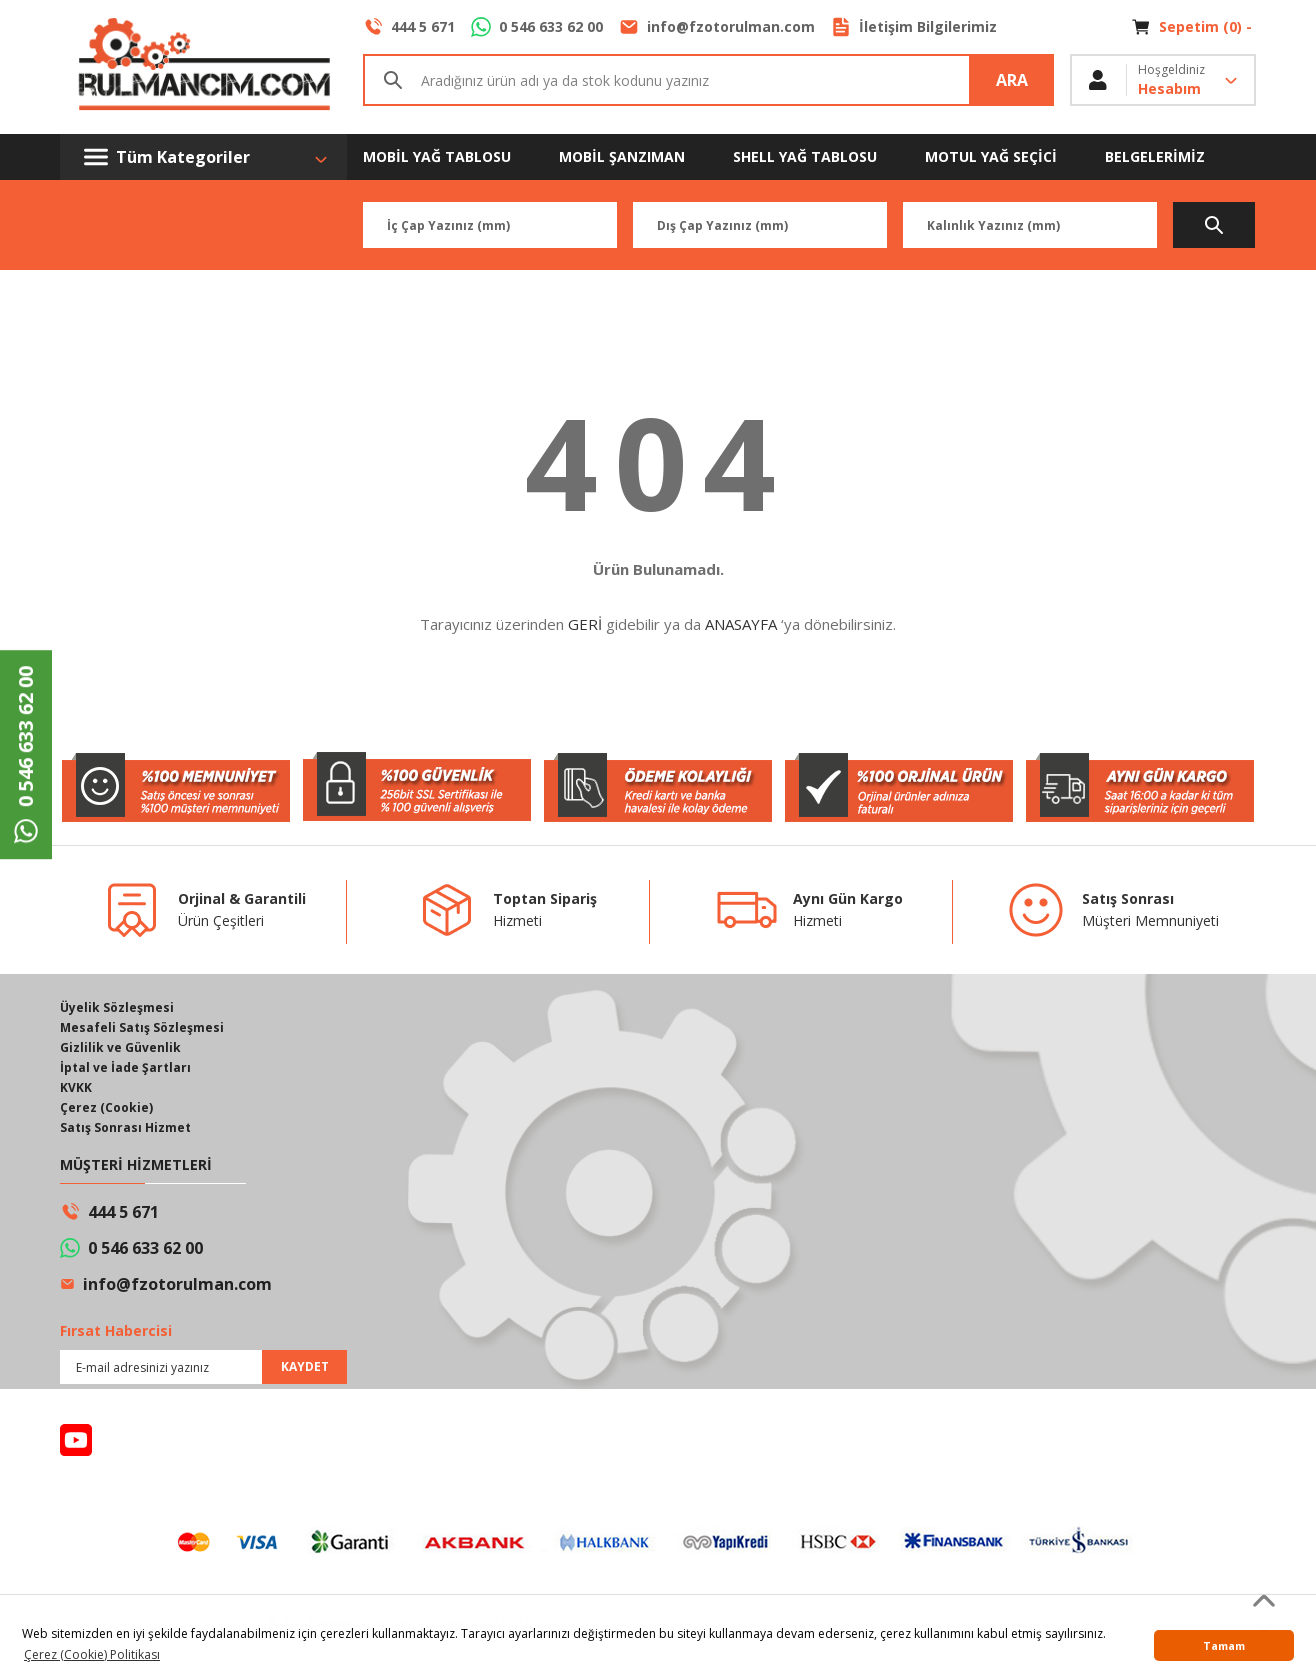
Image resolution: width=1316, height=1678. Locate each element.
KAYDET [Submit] (305, 1366)
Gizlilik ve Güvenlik (120, 1047)
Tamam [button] (1224, 1645)
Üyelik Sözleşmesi (117, 1007)
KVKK (76, 1087)
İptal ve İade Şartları (125, 1067)
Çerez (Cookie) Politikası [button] (92, 1654)
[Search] (708, 80)
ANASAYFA (741, 624)
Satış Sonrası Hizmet (125, 1127)
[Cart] (1193, 27)
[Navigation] (203, 157)
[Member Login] (1163, 80)
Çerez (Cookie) (106, 1107)
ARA (1012, 80)
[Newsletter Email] (203, 1367)
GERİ (585, 624)
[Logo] (203, 67)
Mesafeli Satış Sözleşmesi (142, 1027)
